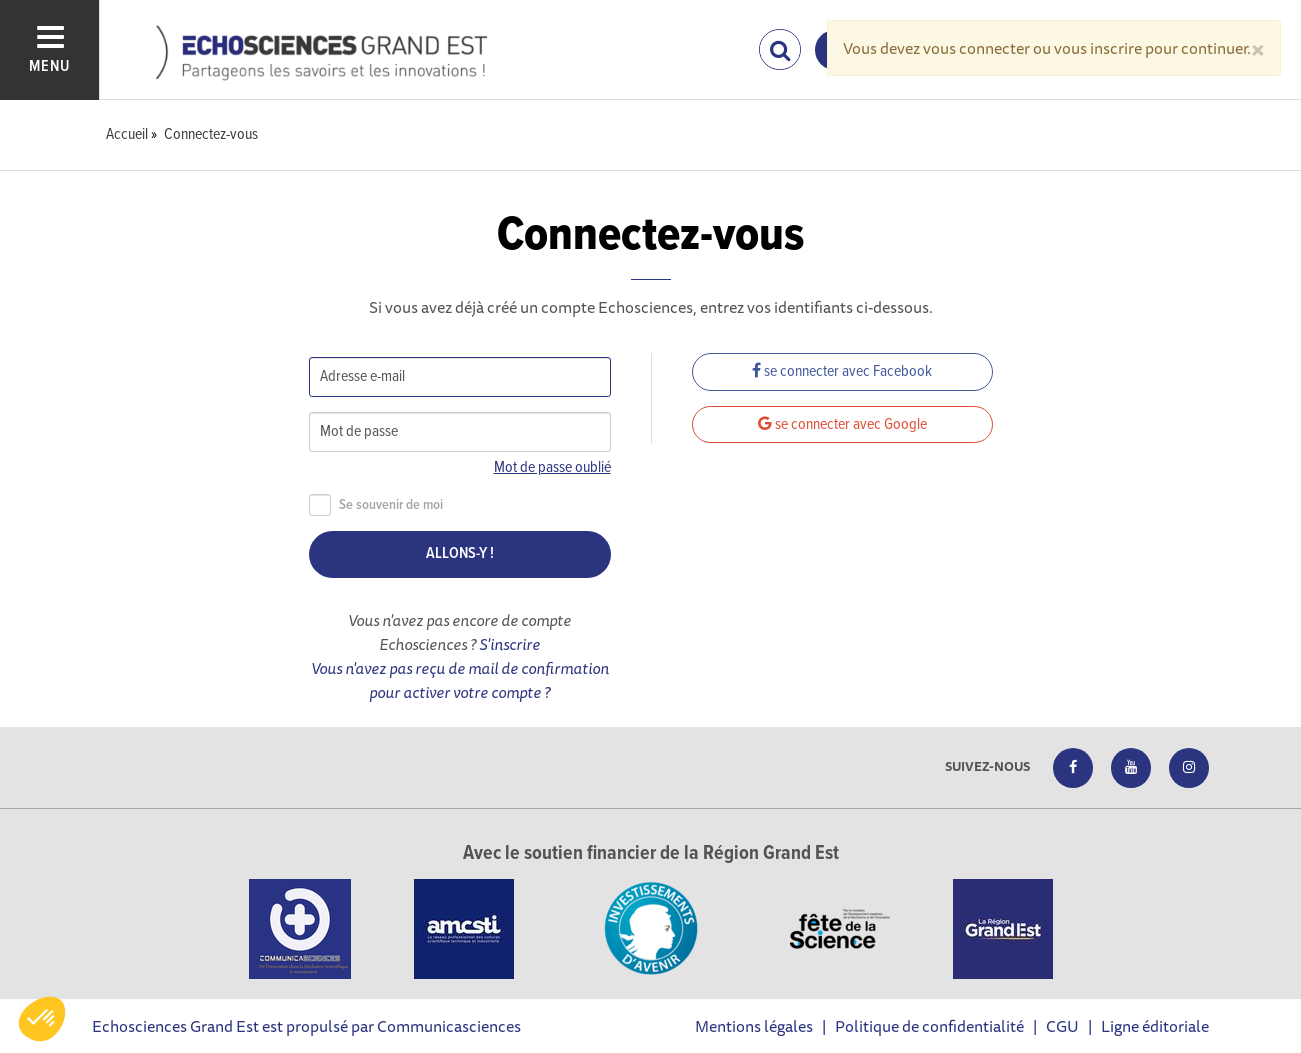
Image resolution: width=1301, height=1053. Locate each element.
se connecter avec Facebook (842, 371)
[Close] (1258, 48)
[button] (42, 1019)
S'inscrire (509, 644)
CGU (1062, 1026)
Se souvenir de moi (376, 505)
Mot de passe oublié (552, 467)
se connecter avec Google (842, 424)
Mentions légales (754, 1026)
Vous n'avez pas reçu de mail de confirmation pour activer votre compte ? (460, 680)
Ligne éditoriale (1155, 1026)
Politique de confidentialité (929, 1026)
